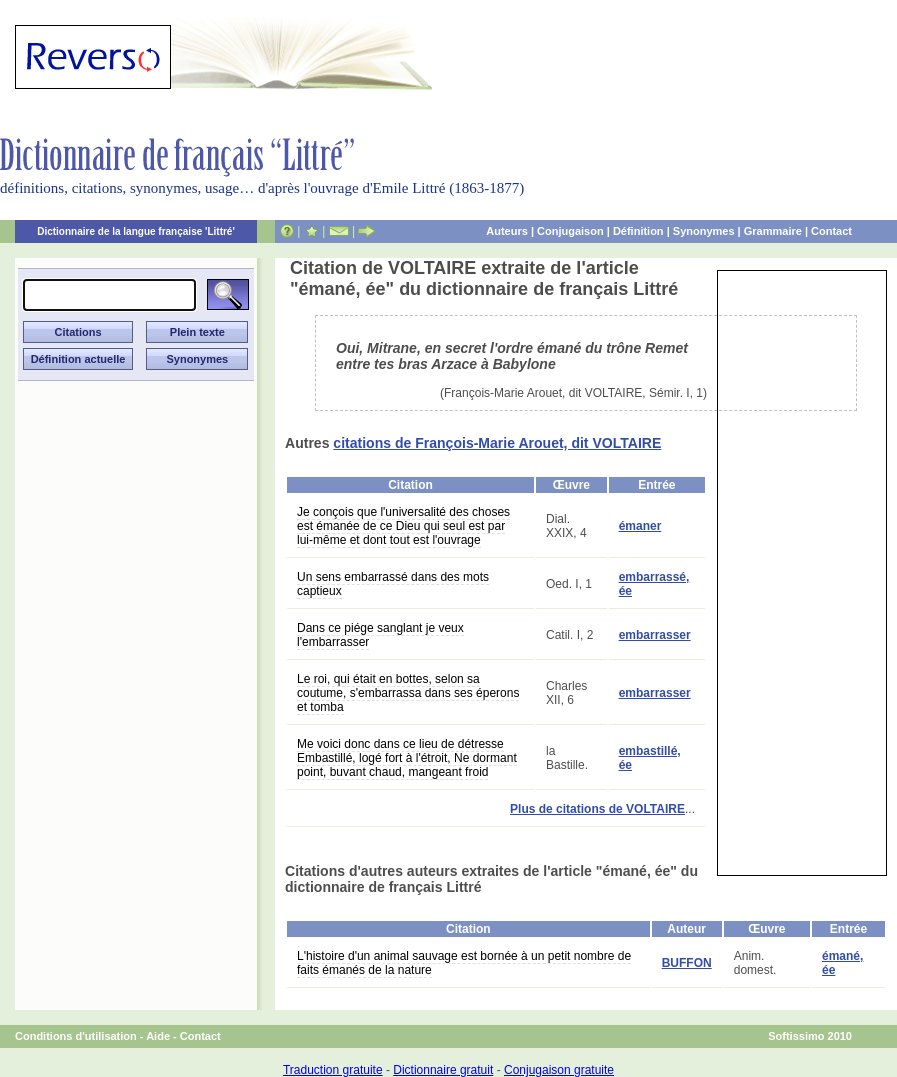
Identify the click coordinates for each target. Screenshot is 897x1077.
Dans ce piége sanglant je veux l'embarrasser (380, 635)
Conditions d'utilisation (76, 1036)
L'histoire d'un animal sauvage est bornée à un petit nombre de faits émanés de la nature (464, 963)
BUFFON (687, 963)
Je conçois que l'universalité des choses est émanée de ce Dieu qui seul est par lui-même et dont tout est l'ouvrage (403, 526)
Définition (638, 231)
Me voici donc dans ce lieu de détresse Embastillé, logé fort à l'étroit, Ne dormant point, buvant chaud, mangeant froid (407, 758)
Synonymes (704, 231)
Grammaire (773, 231)
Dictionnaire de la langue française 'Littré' (136, 231)
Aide (158, 1036)
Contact (831, 231)
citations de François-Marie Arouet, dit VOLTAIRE (497, 443)
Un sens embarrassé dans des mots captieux (393, 584)
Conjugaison (570, 231)
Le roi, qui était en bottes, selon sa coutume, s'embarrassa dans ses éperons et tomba (408, 693)
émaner (640, 526)
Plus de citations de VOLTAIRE (597, 809)
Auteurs (507, 231)
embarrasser (655, 635)
